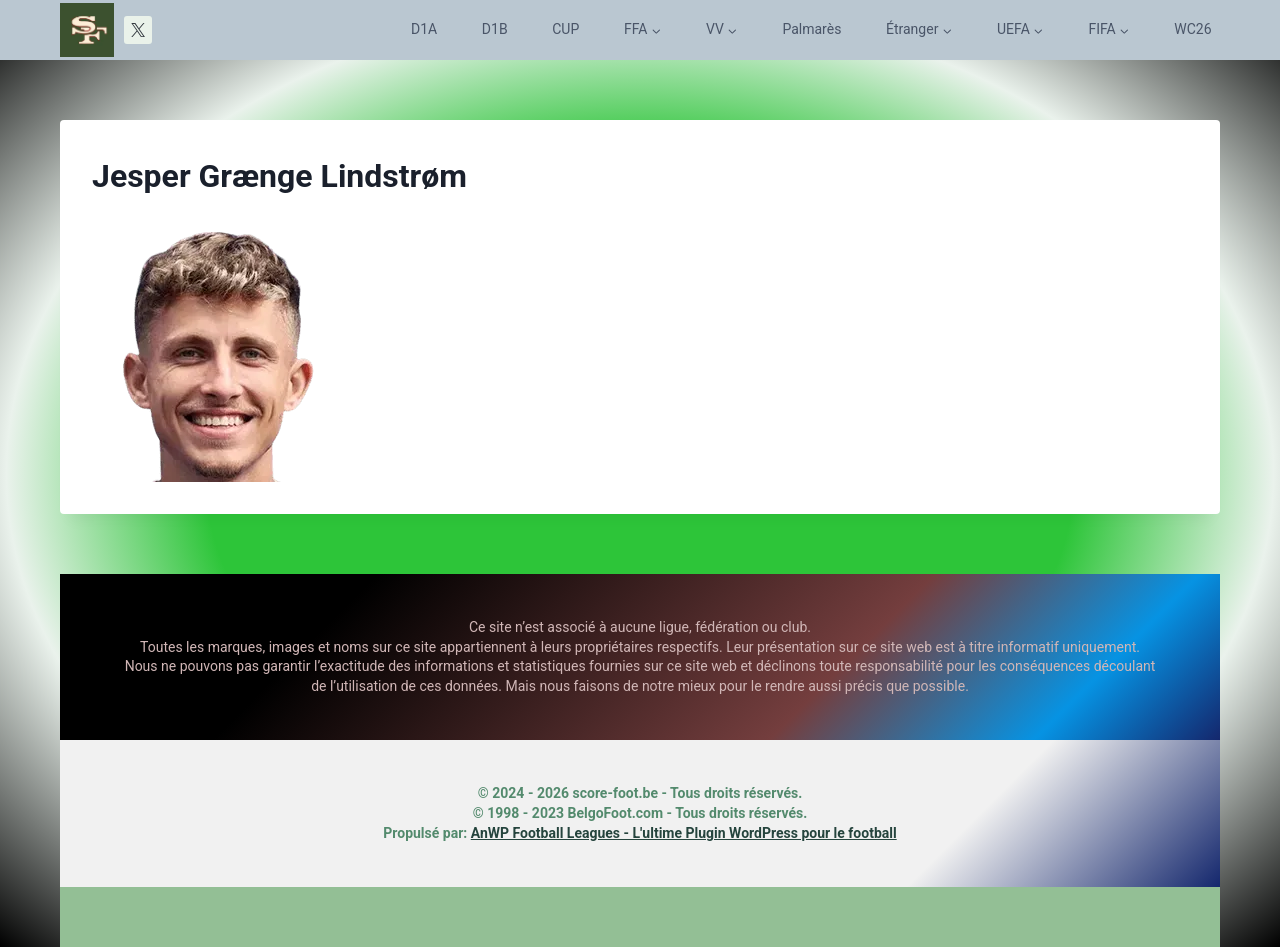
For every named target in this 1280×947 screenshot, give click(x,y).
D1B (495, 29)
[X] (138, 30)
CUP (565, 29)
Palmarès (811, 29)
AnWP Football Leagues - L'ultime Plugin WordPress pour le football (684, 833)
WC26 (1192, 29)
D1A (424, 29)
